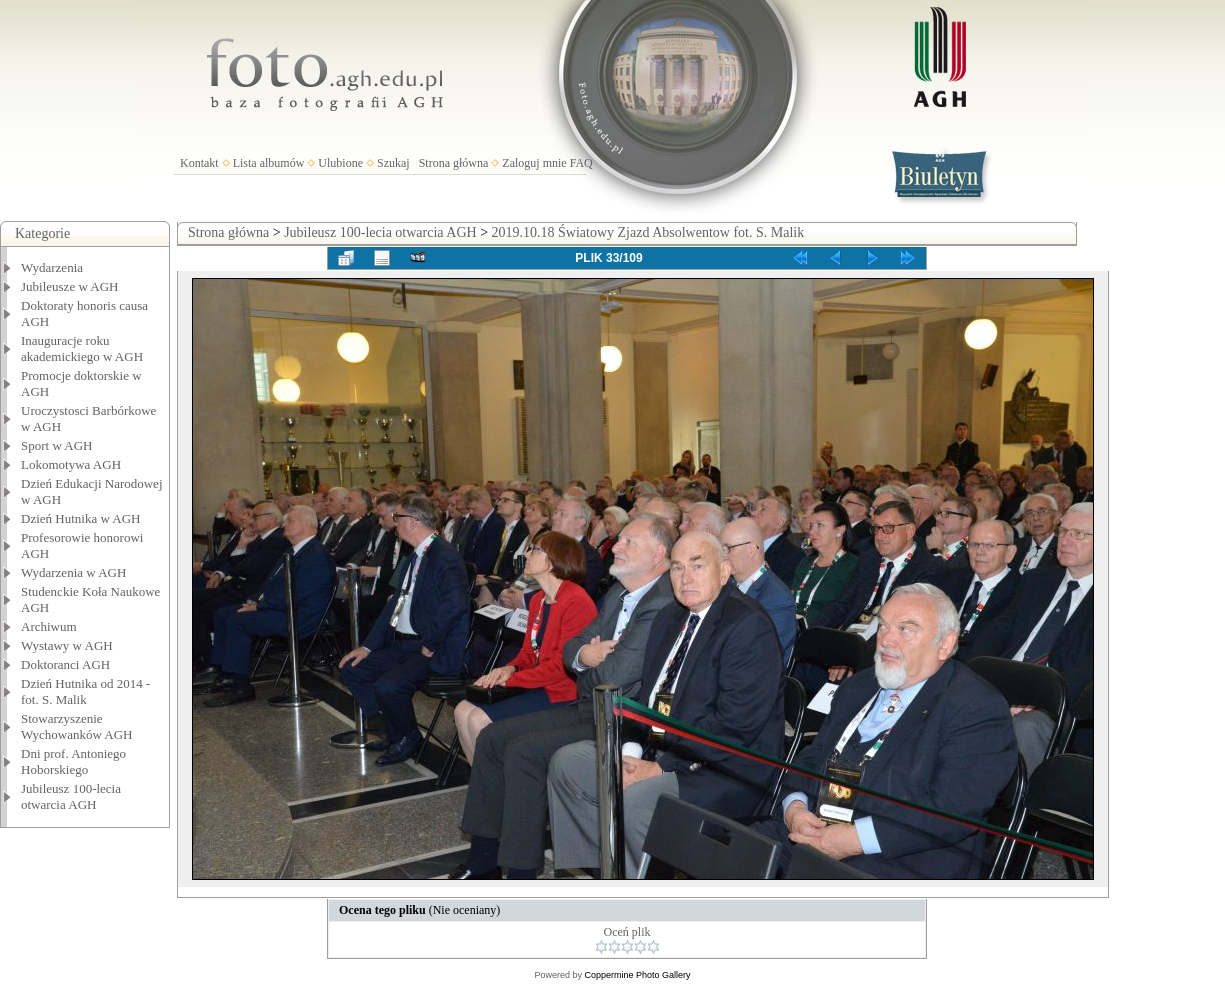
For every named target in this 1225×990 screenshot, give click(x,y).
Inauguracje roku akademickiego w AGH (82, 348)
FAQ (581, 163)
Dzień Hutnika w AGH (81, 518)
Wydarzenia (52, 267)
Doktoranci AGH (65, 664)
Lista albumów (269, 163)
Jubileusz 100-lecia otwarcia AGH (71, 796)
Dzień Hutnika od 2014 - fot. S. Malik (85, 691)
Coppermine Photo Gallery (637, 975)
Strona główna (454, 163)
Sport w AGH (57, 445)
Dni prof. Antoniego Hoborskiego (73, 761)
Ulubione (340, 163)
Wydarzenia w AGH (73, 572)
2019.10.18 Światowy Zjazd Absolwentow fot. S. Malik (648, 232)
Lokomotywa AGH (71, 464)
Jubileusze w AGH (70, 286)
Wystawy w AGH (67, 645)
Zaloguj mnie (534, 163)
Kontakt (199, 163)
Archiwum (49, 626)
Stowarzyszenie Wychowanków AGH (77, 726)
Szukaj (393, 163)
